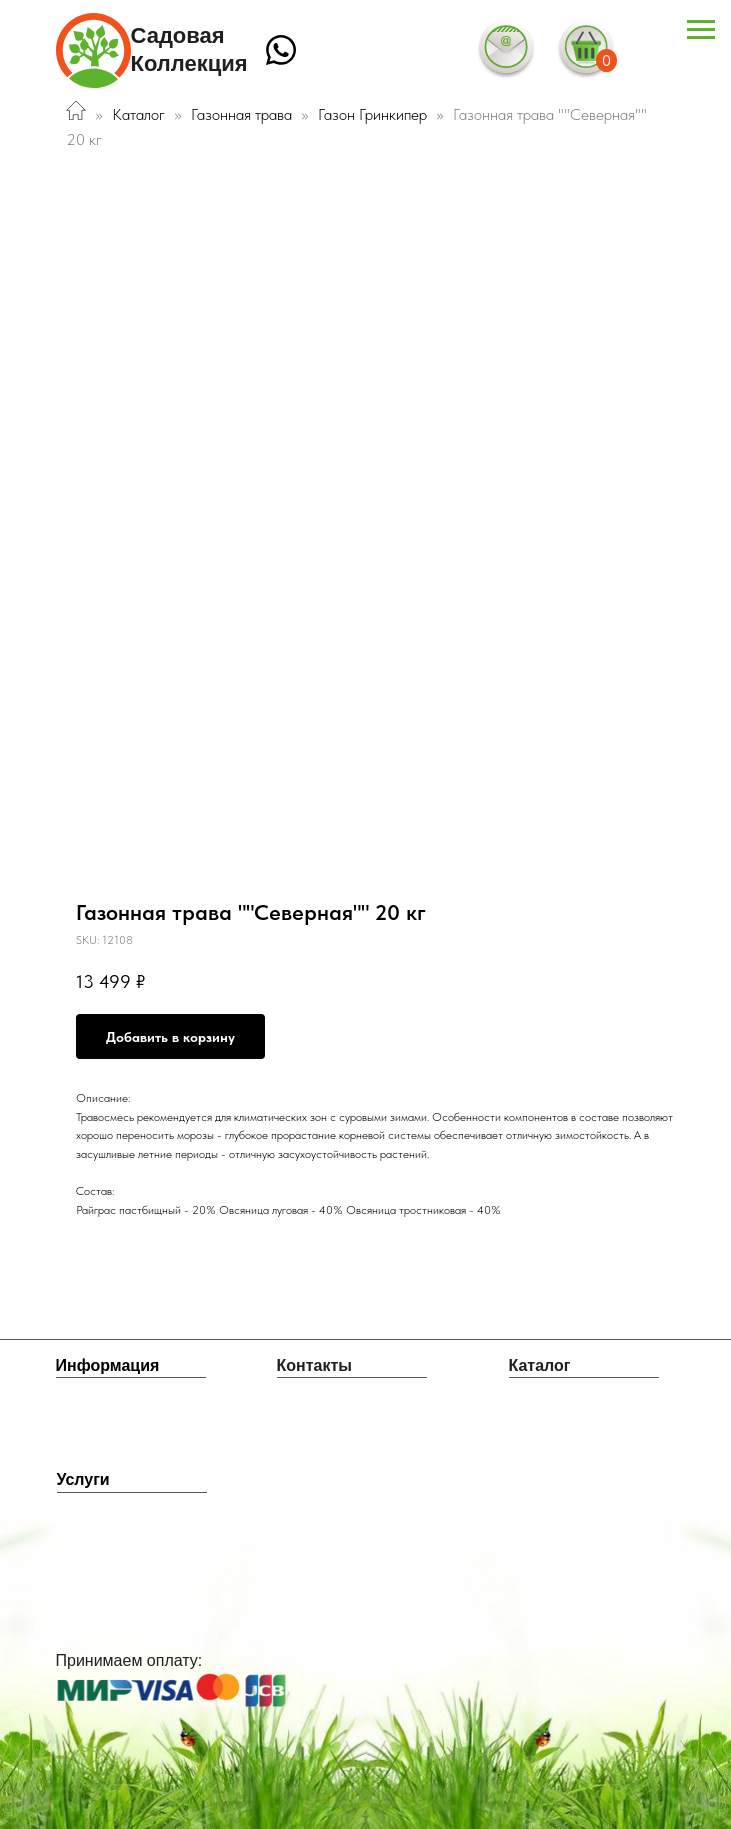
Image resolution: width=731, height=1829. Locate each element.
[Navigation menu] (701, 30)
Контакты (314, 1365)
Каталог (138, 114)
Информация (108, 1365)
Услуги (83, 1479)
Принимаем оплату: (129, 1660)
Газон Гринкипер (374, 114)
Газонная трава (241, 114)
